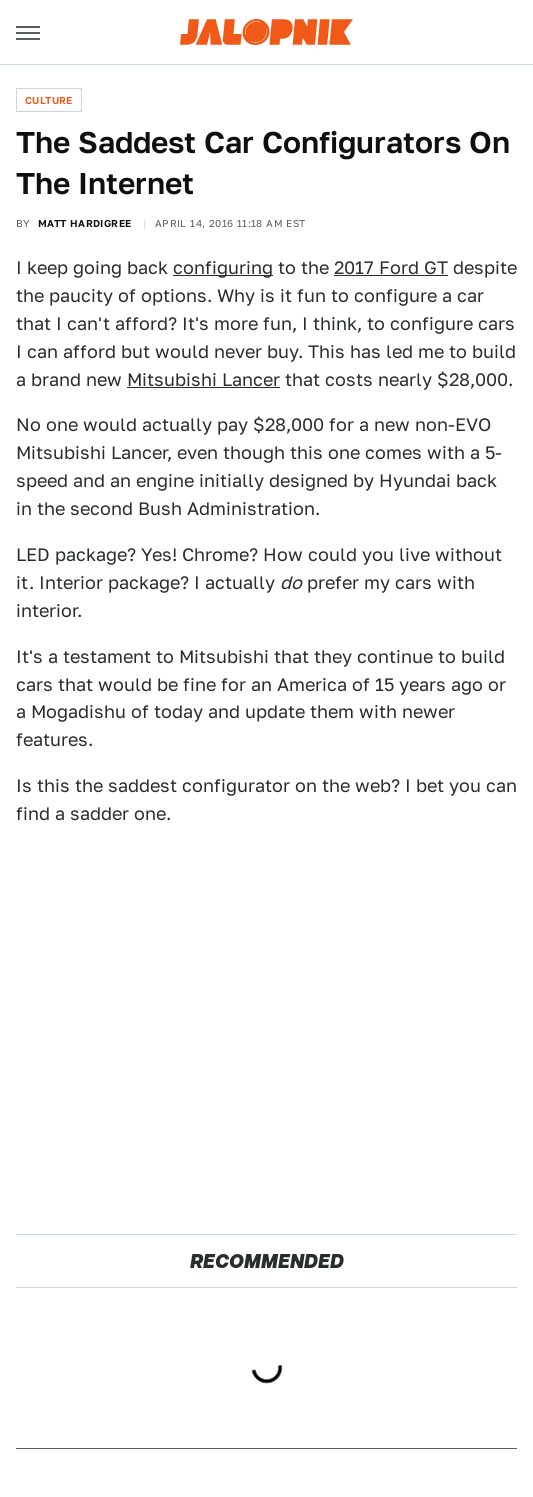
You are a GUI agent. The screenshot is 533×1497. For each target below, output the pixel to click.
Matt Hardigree (85, 223)
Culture (49, 100)
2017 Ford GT (391, 267)
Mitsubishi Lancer (203, 379)
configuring (223, 267)
